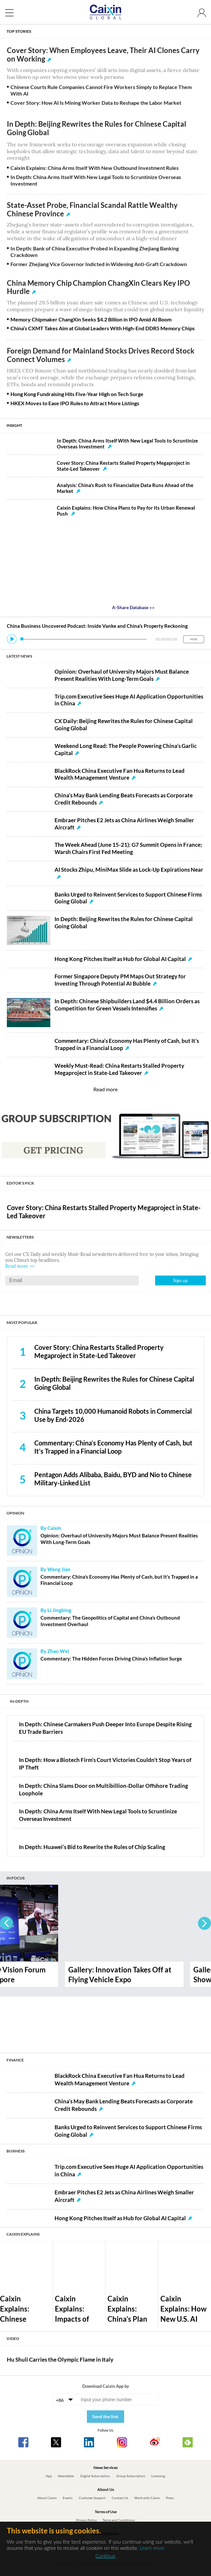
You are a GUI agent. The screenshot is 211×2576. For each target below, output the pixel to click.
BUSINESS (15, 2151)
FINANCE (15, 2060)
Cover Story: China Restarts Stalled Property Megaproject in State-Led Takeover (123, 466)
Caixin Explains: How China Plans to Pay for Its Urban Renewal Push (126, 511)
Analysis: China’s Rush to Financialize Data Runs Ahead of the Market (125, 488)
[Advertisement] (105, 2021)
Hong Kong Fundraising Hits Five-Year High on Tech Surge (76, 394)
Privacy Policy (86, 2520)
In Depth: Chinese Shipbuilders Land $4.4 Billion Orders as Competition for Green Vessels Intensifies (127, 1005)
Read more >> (19, 1266)
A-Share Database (133, 607)
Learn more (151, 2548)
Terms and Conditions (119, 2520)
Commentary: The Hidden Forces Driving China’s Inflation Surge (111, 1658)
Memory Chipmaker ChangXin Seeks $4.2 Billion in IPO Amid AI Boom (90, 319)
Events (68, 2498)
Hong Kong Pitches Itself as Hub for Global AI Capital (120, 959)
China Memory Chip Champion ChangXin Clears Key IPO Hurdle (98, 287)
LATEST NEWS (19, 656)
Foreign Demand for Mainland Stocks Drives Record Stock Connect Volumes (100, 355)
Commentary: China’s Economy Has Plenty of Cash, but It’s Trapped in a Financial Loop (113, 1447)
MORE (194, 639)
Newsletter (66, 2476)
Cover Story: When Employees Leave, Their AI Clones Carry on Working (103, 54)
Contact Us (120, 2498)
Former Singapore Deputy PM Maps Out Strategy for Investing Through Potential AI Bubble (120, 980)
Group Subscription (130, 2476)
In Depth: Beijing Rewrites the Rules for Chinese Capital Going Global (96, 128)
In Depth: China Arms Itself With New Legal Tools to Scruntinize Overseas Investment (127, 443)
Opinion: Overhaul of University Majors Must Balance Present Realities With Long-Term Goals (122, 675)
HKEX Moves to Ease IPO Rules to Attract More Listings (74, 403)
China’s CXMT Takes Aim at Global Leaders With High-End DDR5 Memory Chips (102, 328)
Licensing (158, 2476)
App (49, 2476)
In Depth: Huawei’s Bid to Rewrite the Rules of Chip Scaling (92, 1847)
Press (169, 2498)
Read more (105, 1089)
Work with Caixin (147, 2498)
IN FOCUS (15, 1878)
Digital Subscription (95, 2476)
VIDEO (13, 2338)
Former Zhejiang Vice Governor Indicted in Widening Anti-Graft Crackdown (98, 264)
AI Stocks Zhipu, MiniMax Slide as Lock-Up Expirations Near (129, 869)
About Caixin (47, 2498)
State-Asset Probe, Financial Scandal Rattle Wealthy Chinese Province (92, 209)
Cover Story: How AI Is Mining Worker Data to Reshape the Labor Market (95, 103)
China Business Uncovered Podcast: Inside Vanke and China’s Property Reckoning (97, 626)
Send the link (105, 2416)
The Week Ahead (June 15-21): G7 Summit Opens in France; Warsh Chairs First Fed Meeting (128, 848)
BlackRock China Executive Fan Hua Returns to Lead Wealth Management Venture (120, 774)
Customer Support (92, 2498)
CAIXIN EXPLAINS (23, 2234)
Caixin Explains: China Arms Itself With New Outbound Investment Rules (94, 168)
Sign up (180, 1280)
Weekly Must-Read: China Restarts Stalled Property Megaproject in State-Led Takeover (119, 1069)
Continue (105, 2556)
